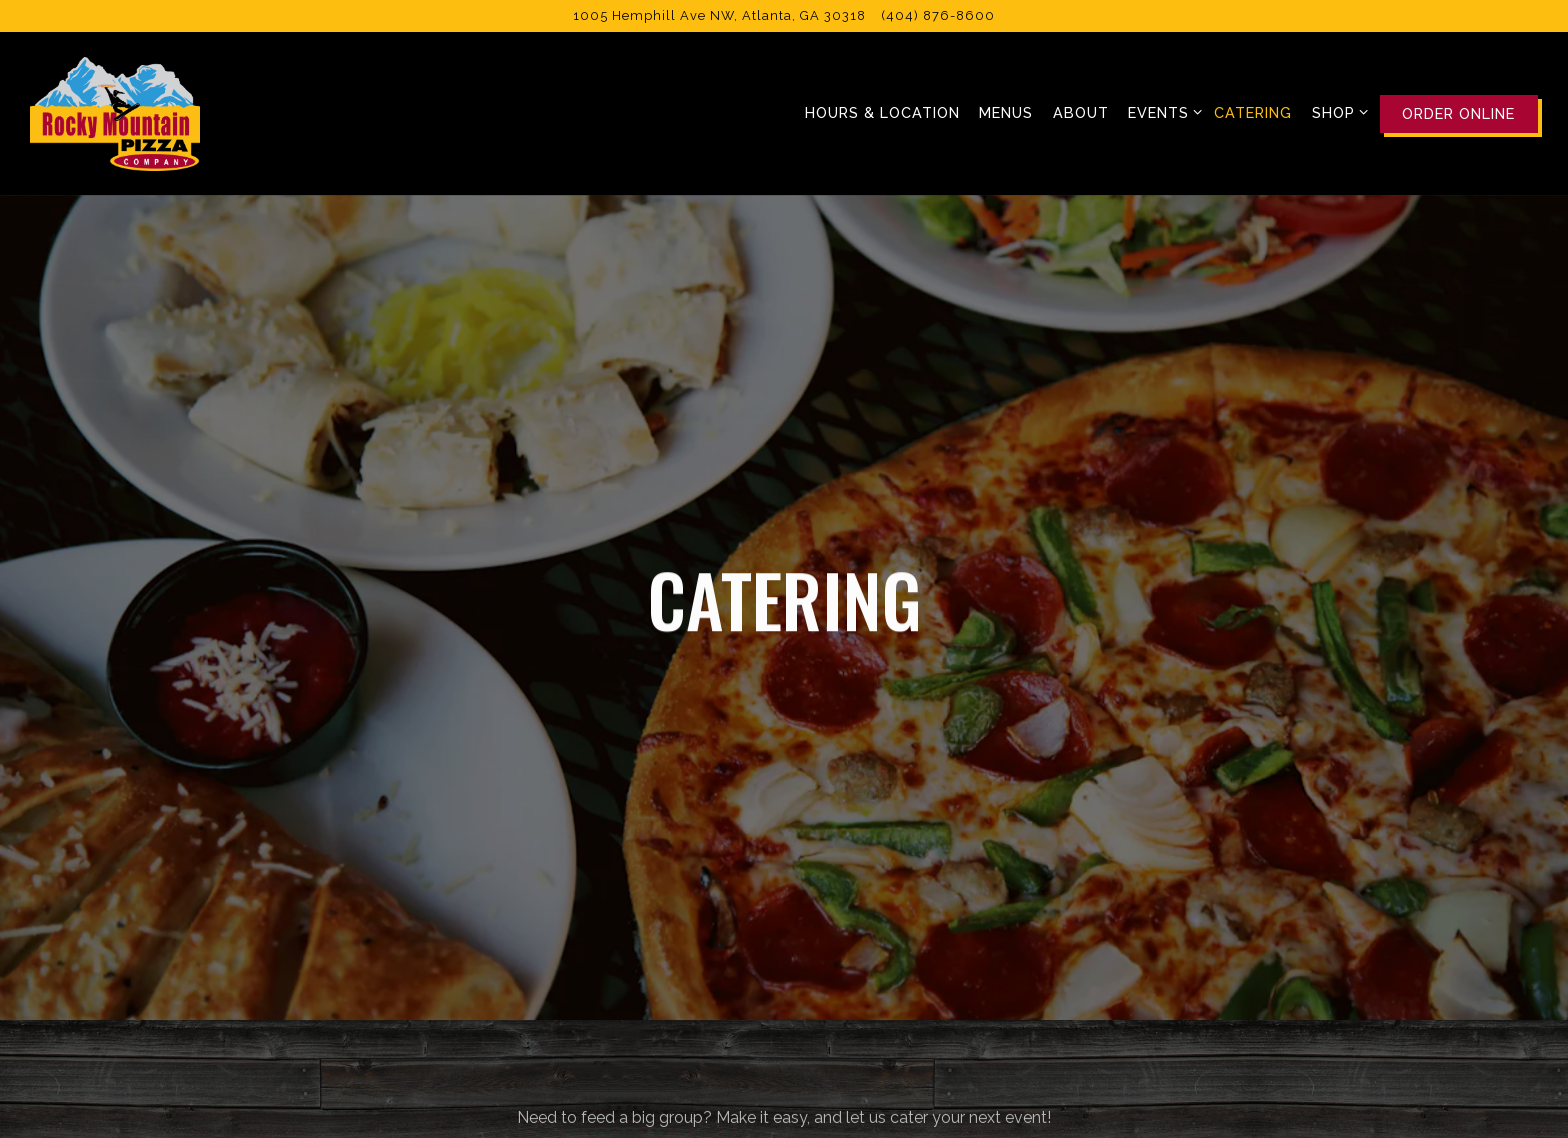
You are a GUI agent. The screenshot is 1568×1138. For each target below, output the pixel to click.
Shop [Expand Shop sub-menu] (1336, 111)
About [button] (1081, 112)
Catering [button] (1253, 112)
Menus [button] (1006, 112)
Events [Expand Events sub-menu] (1161, 111)
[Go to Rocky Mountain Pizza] (719, 15)
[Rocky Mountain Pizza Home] (115, 113)
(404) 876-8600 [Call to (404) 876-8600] (938, 15)
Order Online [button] (1458, 113)
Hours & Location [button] (882, 112)
